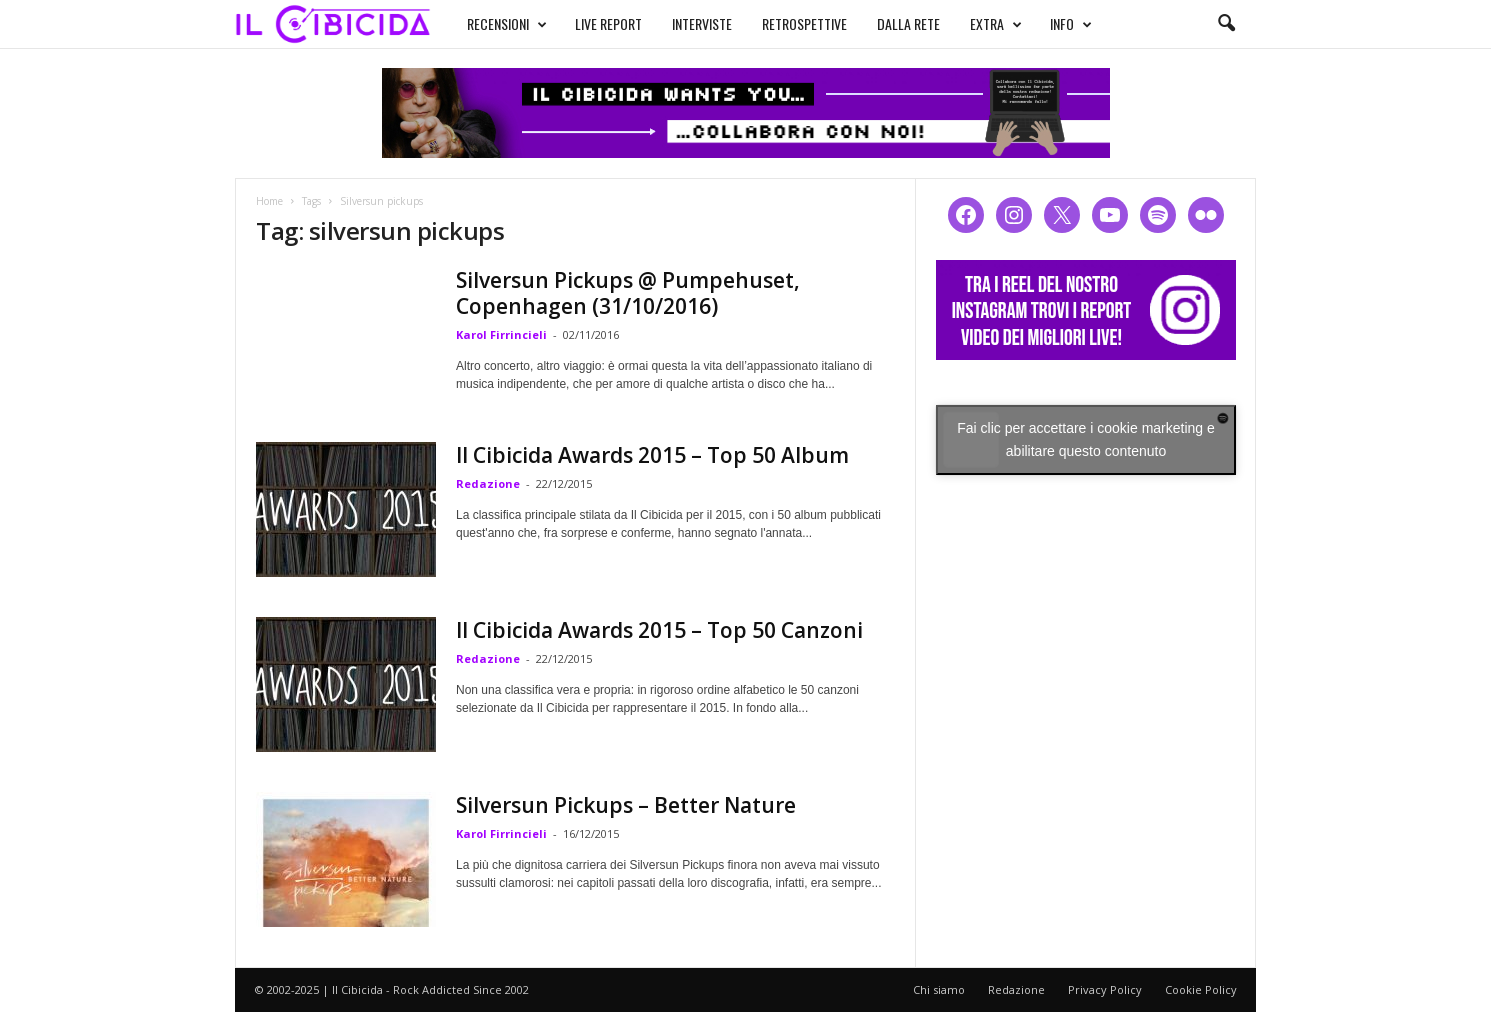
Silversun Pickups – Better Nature (626, 805)
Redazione (488, 483)
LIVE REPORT (608, 23)
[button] (1226, 24)
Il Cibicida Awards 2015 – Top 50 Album (652, 455)
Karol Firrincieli (501, 334)
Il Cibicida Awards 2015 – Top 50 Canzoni (659, 630)
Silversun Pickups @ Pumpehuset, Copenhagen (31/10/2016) (628, 293)
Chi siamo (939, 989)
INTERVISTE (702, 23)
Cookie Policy (1201, 989)
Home (269, 201)
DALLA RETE (908, 23)
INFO (1071, 24)
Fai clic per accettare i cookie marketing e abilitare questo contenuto (1086, 439)
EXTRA (996, 24)
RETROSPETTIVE (804, 23)
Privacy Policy (1105, 989)
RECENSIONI (507, 24)
